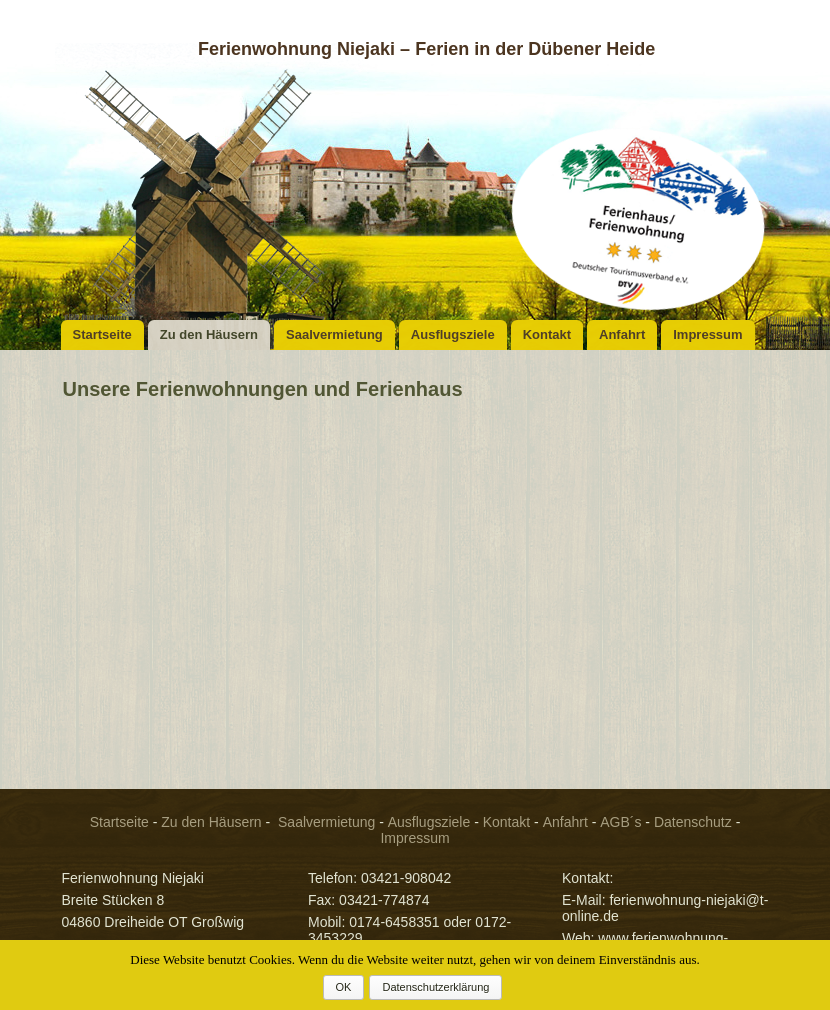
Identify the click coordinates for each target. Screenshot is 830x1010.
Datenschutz (693, 822)
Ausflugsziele (453, 334)
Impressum (707, 334)
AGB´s (620, 822)
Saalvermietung (334, 334)
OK (344, 987)
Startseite (102, 334)
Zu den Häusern (209, 334)
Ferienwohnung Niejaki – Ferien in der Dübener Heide (426, 49)
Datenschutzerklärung (435, 987)
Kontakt (547, 334)
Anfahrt (622, 334)
